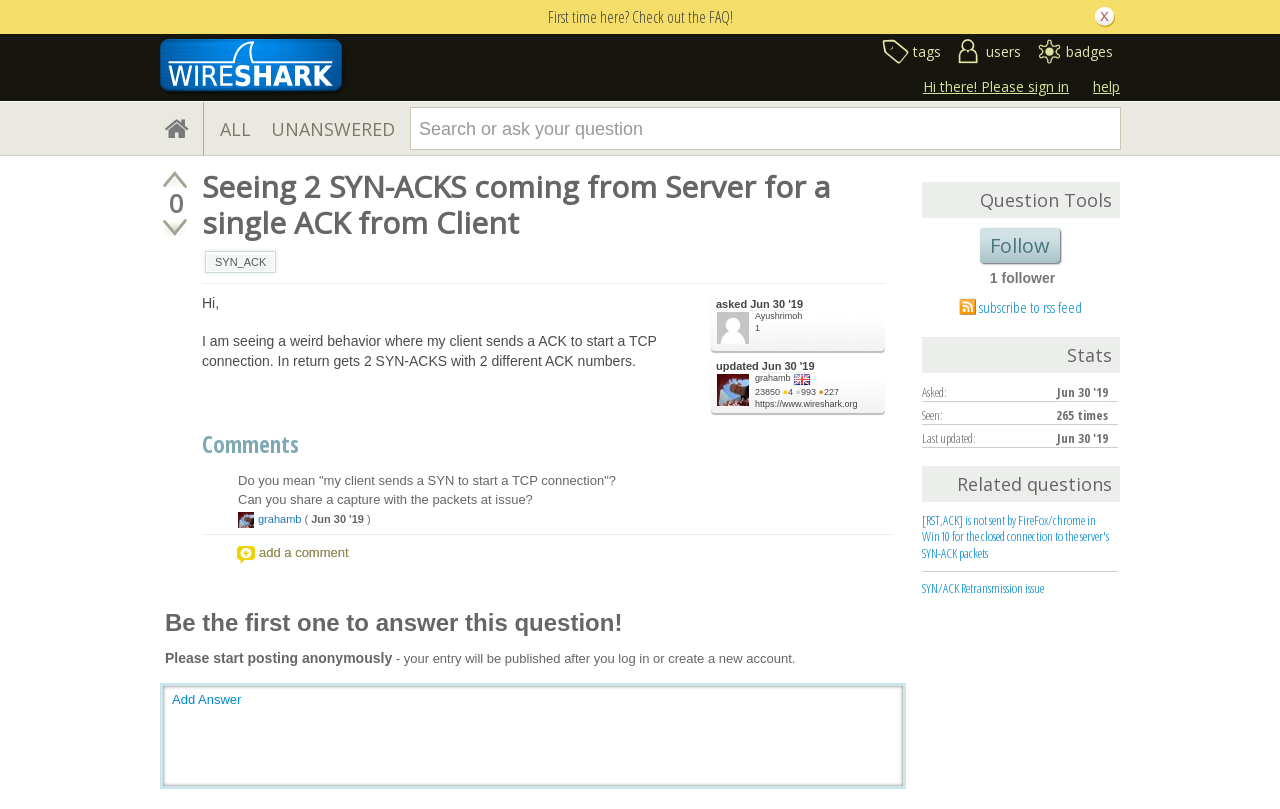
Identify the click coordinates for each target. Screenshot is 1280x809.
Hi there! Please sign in (996, 86)
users (1003, 51)
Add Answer (206, 699)
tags (927, 51)
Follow (1020, 245)
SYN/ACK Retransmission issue (983, 588)
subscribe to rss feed (1030, 307)
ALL (235, 129)
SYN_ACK (240, 262)
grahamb (773, 378)
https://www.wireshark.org (806, 404)
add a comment (304, 552)
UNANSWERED (333, 129)
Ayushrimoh (778, 316)
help (1106, 86)
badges (1089, 51)
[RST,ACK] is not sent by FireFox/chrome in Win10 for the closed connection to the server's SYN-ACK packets (1015, 537)
